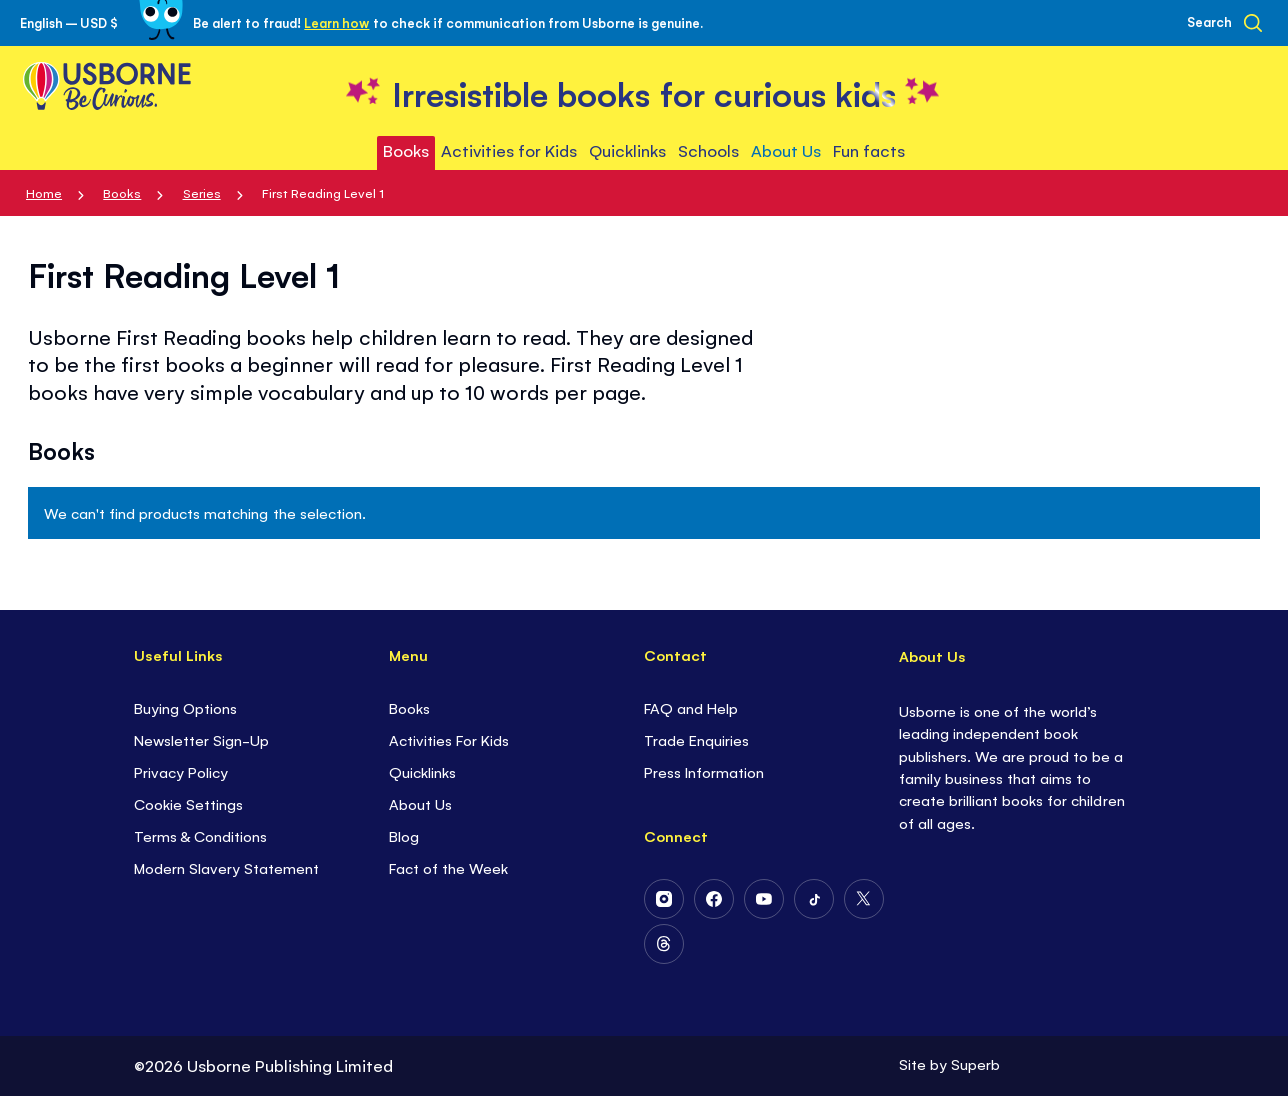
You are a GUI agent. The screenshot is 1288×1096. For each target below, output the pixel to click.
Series (202, 192)
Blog (404, 835)
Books (122, 192)
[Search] (1224, 23)
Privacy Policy (181, 771)
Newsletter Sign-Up (201, 739)
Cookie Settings (188, 803)
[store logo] (644, 91)
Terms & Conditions (200, 835)
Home (44, 192)
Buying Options (185, 707)
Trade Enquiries (696, 739)
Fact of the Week (448, 867)
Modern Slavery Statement (226, 867)
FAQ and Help (691, 707)
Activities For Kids (449, 739)
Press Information (704, 771)
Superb (975, 1063)
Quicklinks (422, 771)
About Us (420, 803)
